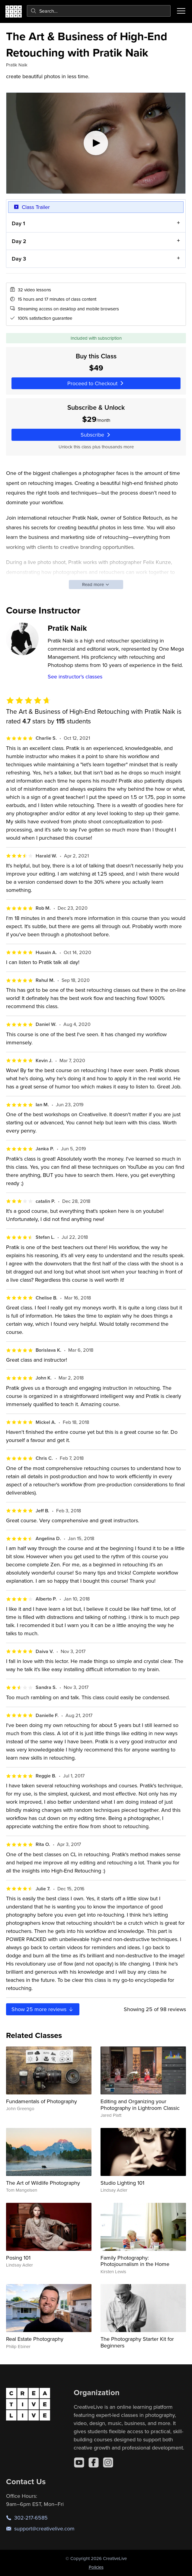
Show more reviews (42, 2009)
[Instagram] (108, 2462)
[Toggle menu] (181, 10)
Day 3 (19, 258)
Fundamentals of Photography (41, 2101)
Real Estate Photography (34, 2339)
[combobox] (98, 10)
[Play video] (95, 143)
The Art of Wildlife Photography (43, 2183)
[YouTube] (79, 2462)
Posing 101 (18, 2257)
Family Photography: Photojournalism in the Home (135, 2261)
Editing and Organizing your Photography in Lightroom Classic (140, 2104)
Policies (96, 2567)
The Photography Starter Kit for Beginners (137, 2342)
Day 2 (19, 241)
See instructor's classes (75, 676)
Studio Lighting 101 (122, 2183)
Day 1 (18, 223)
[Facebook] (93, 2462)
